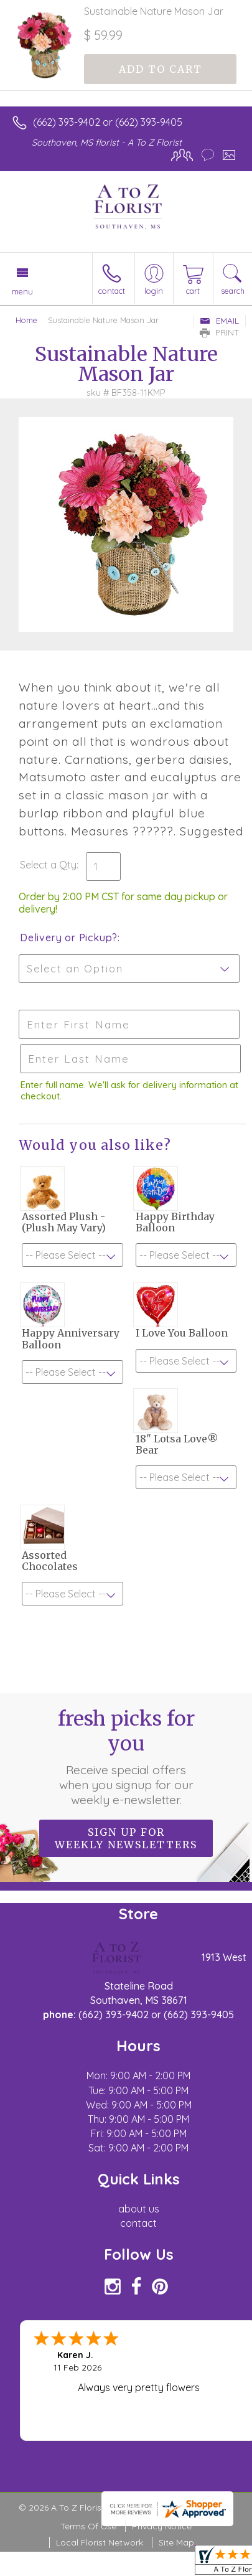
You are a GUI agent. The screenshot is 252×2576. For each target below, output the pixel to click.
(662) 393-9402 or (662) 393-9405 (107, 122)
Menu (22, 291)
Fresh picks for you (126, 1756)
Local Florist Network (99, 2542)
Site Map (176, 2542)
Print (220, 332)
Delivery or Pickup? (69, 937)
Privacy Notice (162, 2526)
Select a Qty (48, 864)
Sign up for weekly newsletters (126, 1838)
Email (219, 320)
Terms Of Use (88, 2526)
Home (26, 320)
